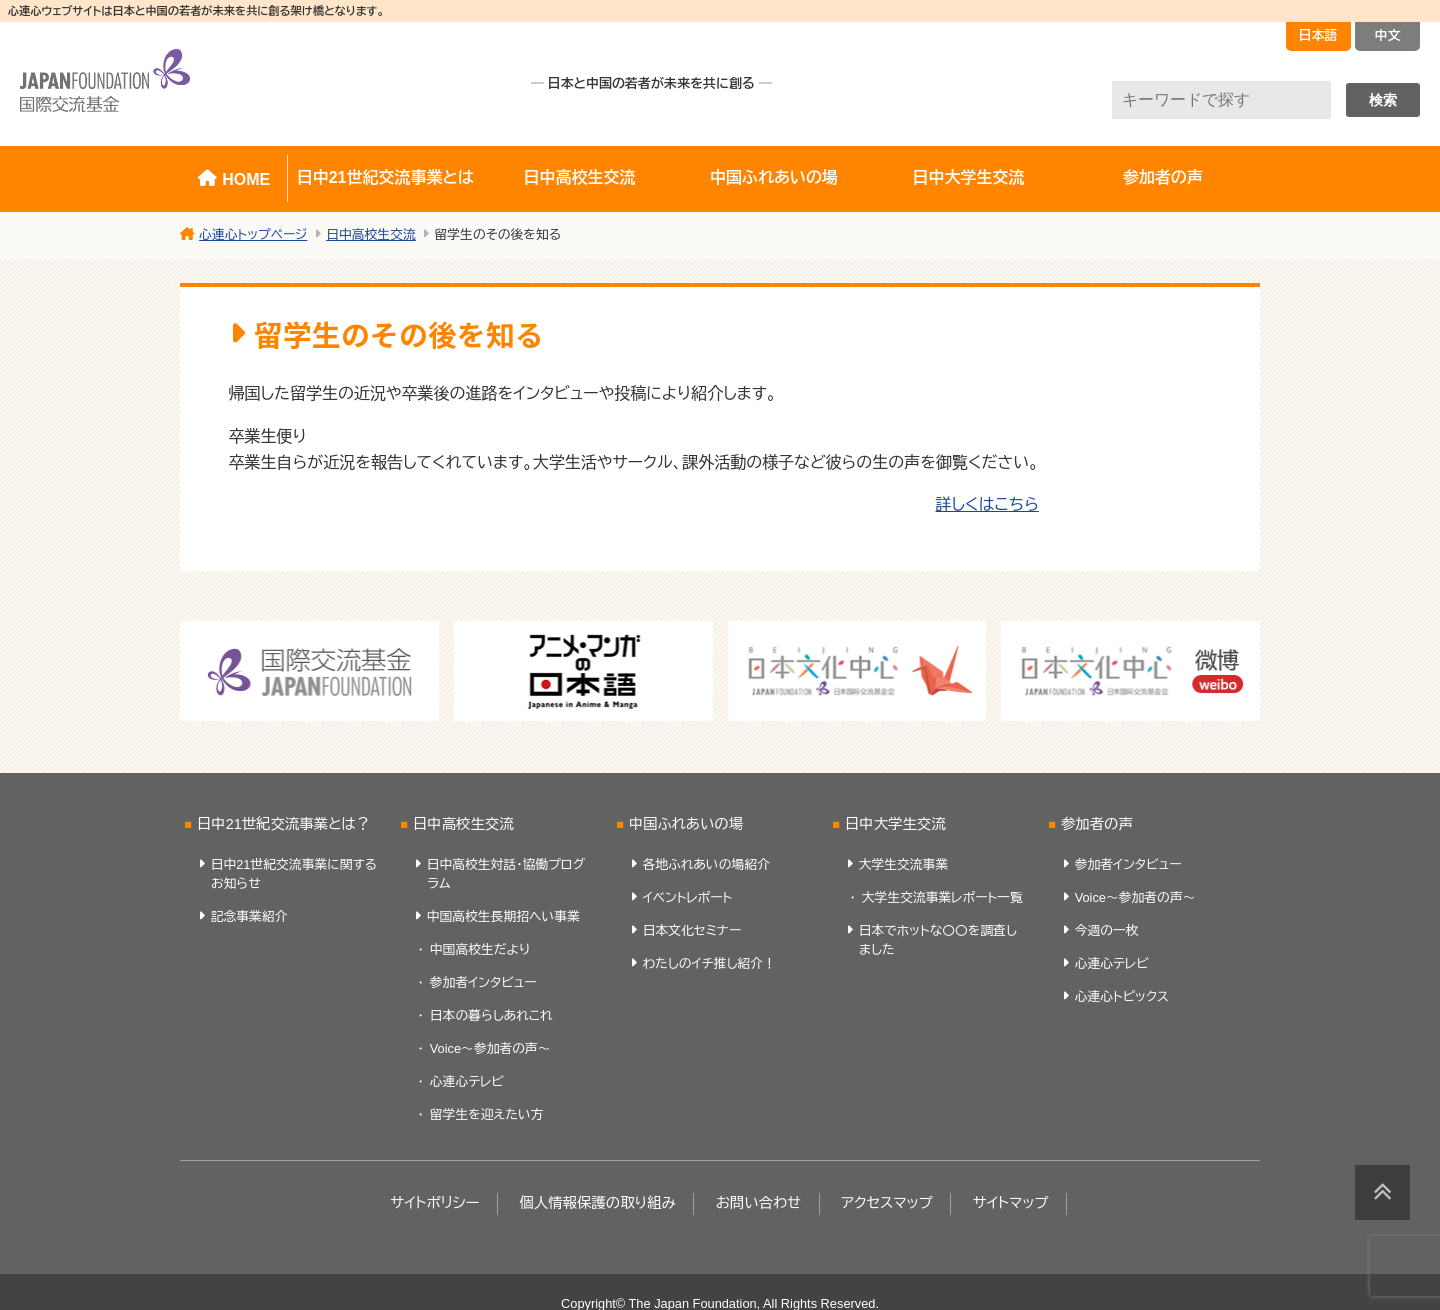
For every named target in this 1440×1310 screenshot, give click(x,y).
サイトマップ (1011, 1203)
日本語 (1318, 35)
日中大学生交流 (968, 177)
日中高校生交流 (580, 177)
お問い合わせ (759, 1203)
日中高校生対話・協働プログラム (506, 874)
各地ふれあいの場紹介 (706, 864)
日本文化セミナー (692, 930)
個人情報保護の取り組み (597, 1203)
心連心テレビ (467, 1081)
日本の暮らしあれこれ (491, 1015)
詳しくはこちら (986, 504)
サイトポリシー (434, 1203)
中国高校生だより (480, 949)
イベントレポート (688, 897)
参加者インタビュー (483, 982)
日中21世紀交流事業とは (385, 177)
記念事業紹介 (249, 916)
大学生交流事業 (904, 864)
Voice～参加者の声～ (490, 1048)
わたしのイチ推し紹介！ (709, 963)
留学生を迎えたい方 (487, 1114)
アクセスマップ (887, 1203)
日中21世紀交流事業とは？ (283, 824)
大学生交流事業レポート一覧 (942, 897)
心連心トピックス (1122, 996)
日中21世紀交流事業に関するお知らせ (294, 874)
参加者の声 (1163, 177)
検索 (1383, 100)
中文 (1388, 35)
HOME (246, 179)
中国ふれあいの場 (774, 177)
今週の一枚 (1107, 930)
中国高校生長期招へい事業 (503, 916)
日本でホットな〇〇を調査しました (938, 940)
